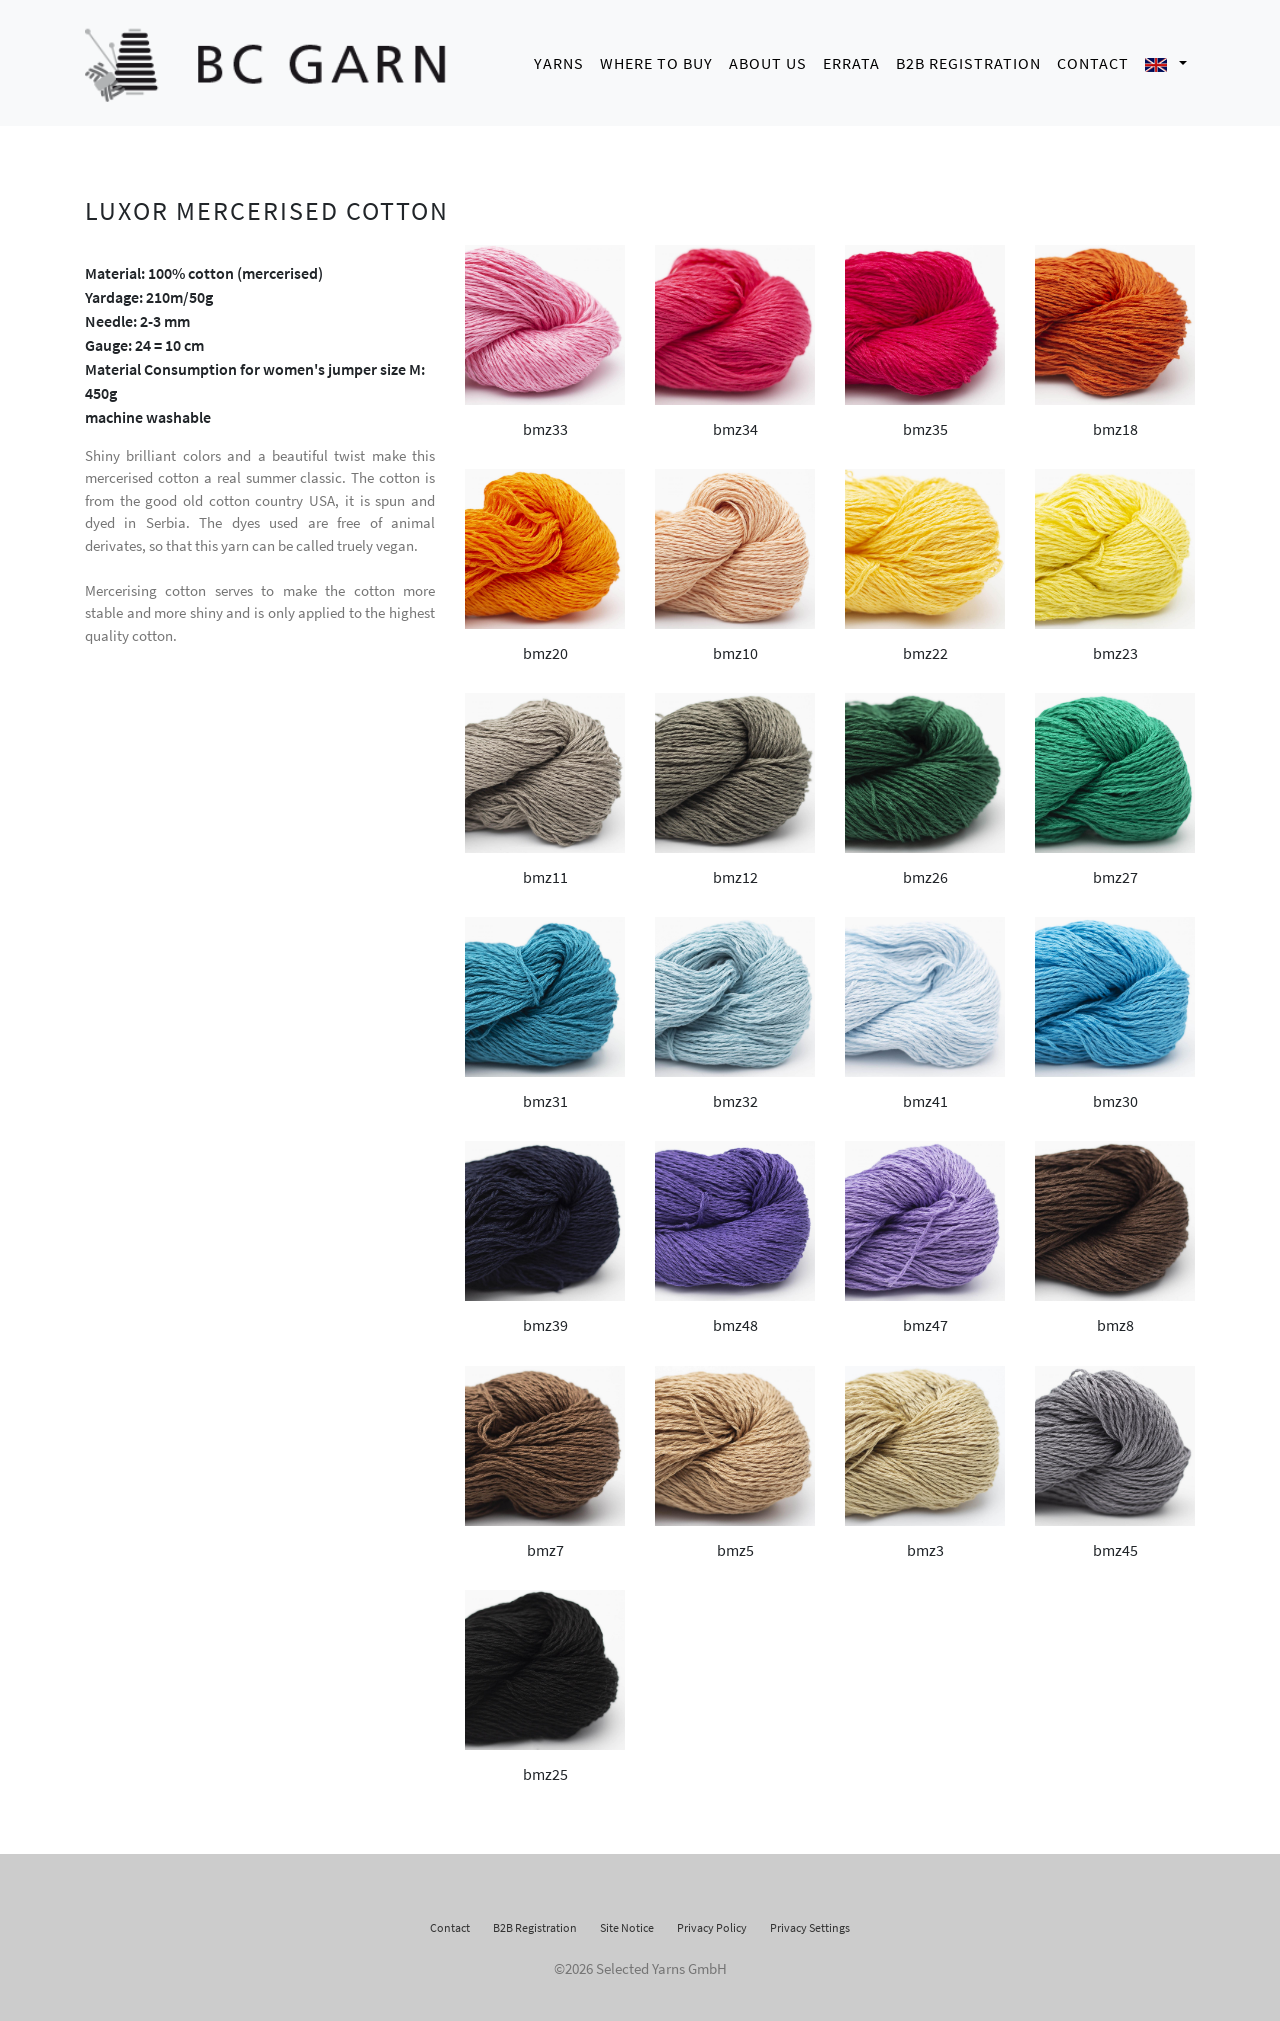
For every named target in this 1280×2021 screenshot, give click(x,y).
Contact (1093, 60)
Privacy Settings (810, 1921)
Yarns (559, 60)
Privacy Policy (712, 1921)
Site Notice (627, 1921)
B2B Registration (968, 60)
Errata (851, 60)
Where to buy (656, 60)
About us (768, 60)
